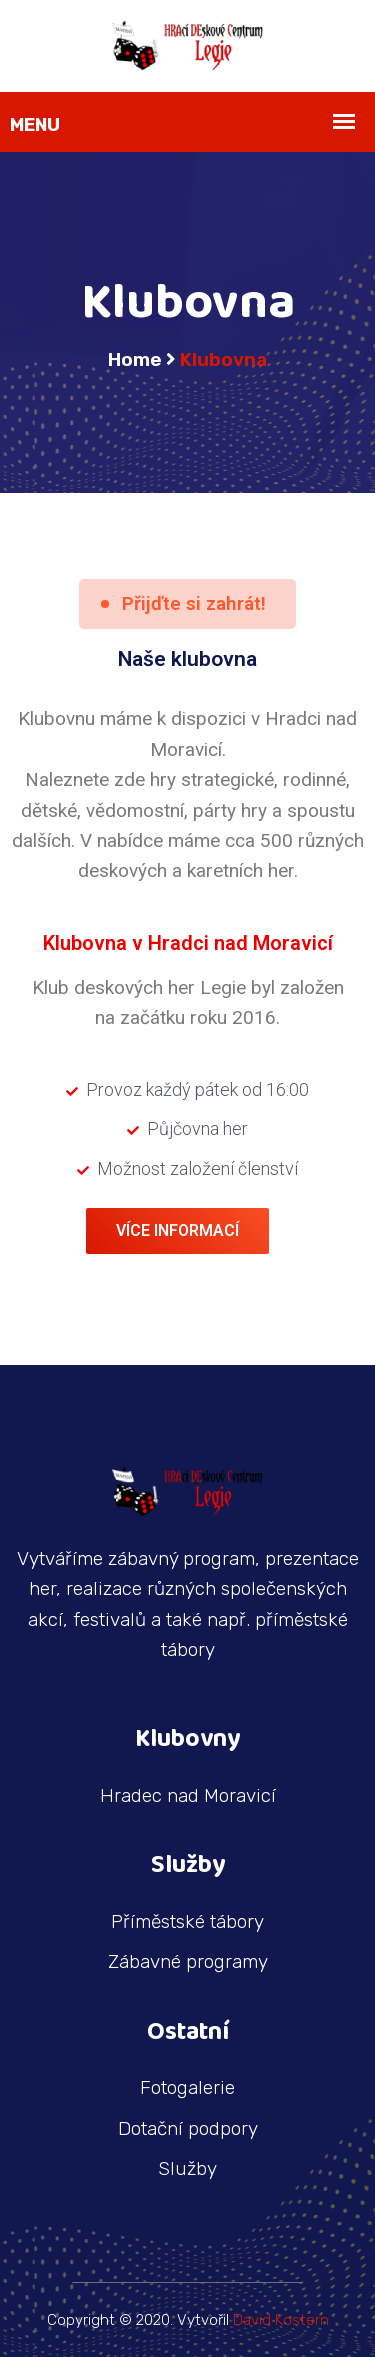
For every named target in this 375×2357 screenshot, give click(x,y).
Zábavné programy (188, 1961)
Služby (187, 2168)
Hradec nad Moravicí (188, 1795)
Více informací (177, 1230)
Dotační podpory (188, 2128)
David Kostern (281, 2320)
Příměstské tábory (187, 1921)
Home (135, 359)
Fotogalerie (187, 2087)
